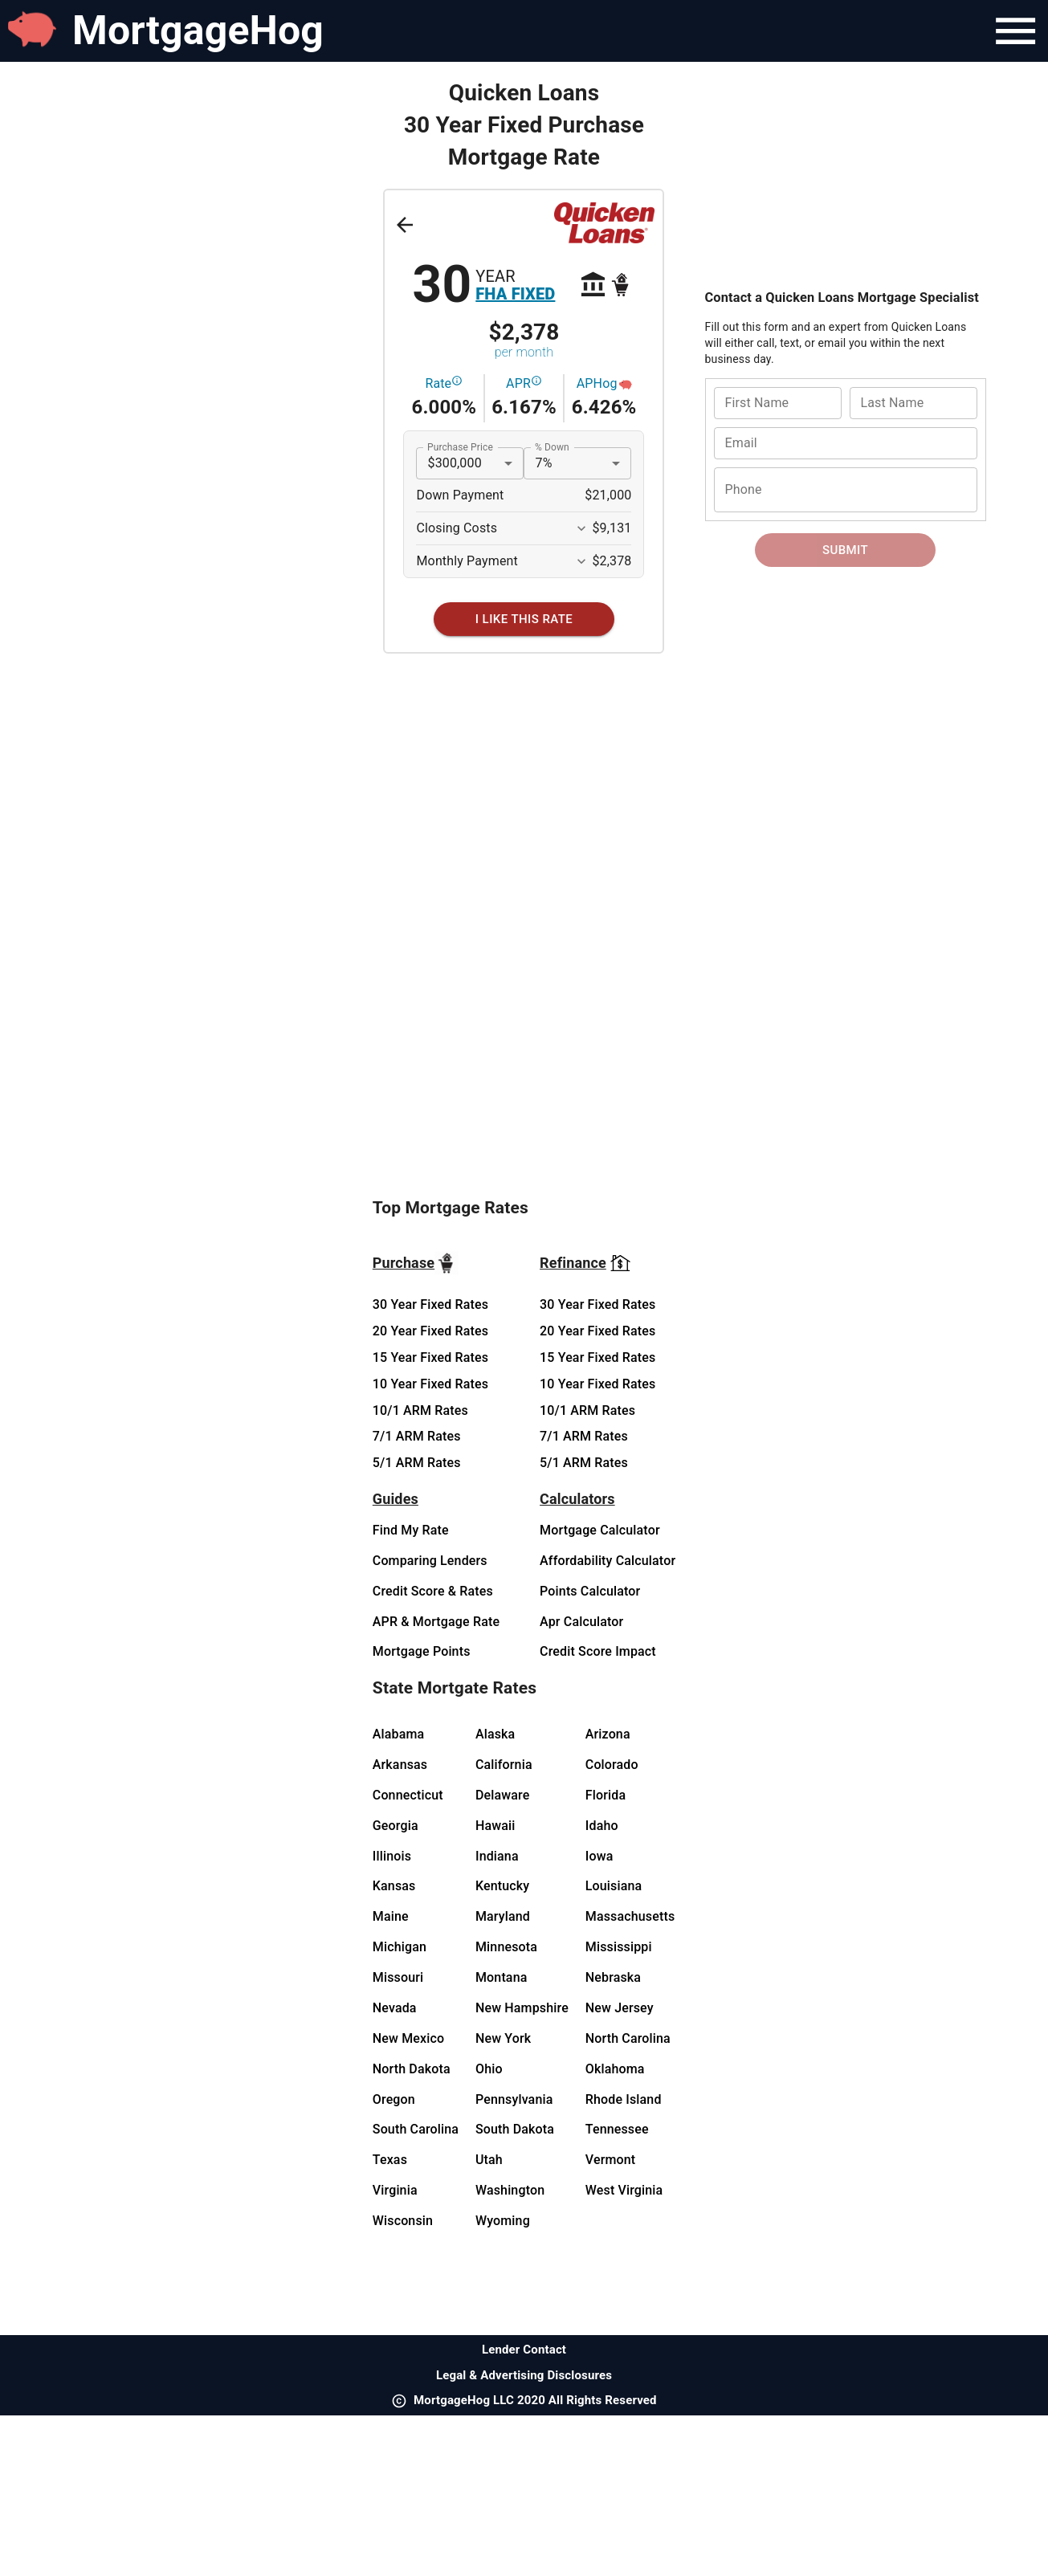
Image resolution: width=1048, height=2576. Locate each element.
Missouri (398, 1977)
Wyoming (502, 2220)
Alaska (495, 1734)
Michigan (399, 1946)
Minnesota (506, 1946)
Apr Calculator (581, 1621)
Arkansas (400, 1764)
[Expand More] (581, 528)
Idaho (601, 1825)
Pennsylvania (514, 2099)
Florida (605, 1795)
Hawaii (495, 1825)
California (503, 1764)
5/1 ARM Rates (417, 1462)
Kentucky (502, 1885)
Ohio (489, 2069)
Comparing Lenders (430, 1560)
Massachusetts (630, 1916)
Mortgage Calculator (600, 1530)
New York (503, 2038)
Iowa (599, 1856)
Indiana (497, 1856)
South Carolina (416, 2129)
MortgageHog (198, 30)
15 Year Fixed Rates (430, 1357)
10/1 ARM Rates (420, 1410)
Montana (501, 1977)
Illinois (392, 1856)
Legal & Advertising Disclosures (524, 2375)
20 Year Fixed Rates (430, 1331)
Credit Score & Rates (433, 1591)
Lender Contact (524, 2349)
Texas (390, 2159)
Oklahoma (615, 2069)
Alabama (399, 1734)
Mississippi (618, 1946)
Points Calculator (590, 1591)
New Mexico (408, 2038)
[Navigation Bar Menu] (1015, 31)
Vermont (610, 2159)
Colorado (611, 1764)
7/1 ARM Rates (417, 1436)
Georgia (395, 1825)
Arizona (607, 1734)
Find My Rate (411, 1530)
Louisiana (613, 1885)
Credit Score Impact (598, 1651)
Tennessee (617, 2129)
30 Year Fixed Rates (430, 1304)
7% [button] (543, 463)
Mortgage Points (422, 1651)
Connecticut (408, 1795)
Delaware (502, 1795)
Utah (489, 2159)
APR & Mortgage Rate (436, 1621)
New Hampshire (522, 2008)
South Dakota (514, 2129)
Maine (391, 1916)
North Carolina (628, 2038)
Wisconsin (403, 2220)
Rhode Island (623, 2099)
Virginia (395, 2190)
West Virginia (624, 2190)
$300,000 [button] (454, 463)
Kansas (394, 1885)
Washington (509, 2190)
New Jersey (619, 2008)
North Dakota (412, 2069)
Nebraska (613, 1977)
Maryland (502, 1916)
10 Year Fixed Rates (430, 1384)
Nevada (395, 2008)
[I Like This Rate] (524, 619)
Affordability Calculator (607, 1560)
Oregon (394, 2099)
